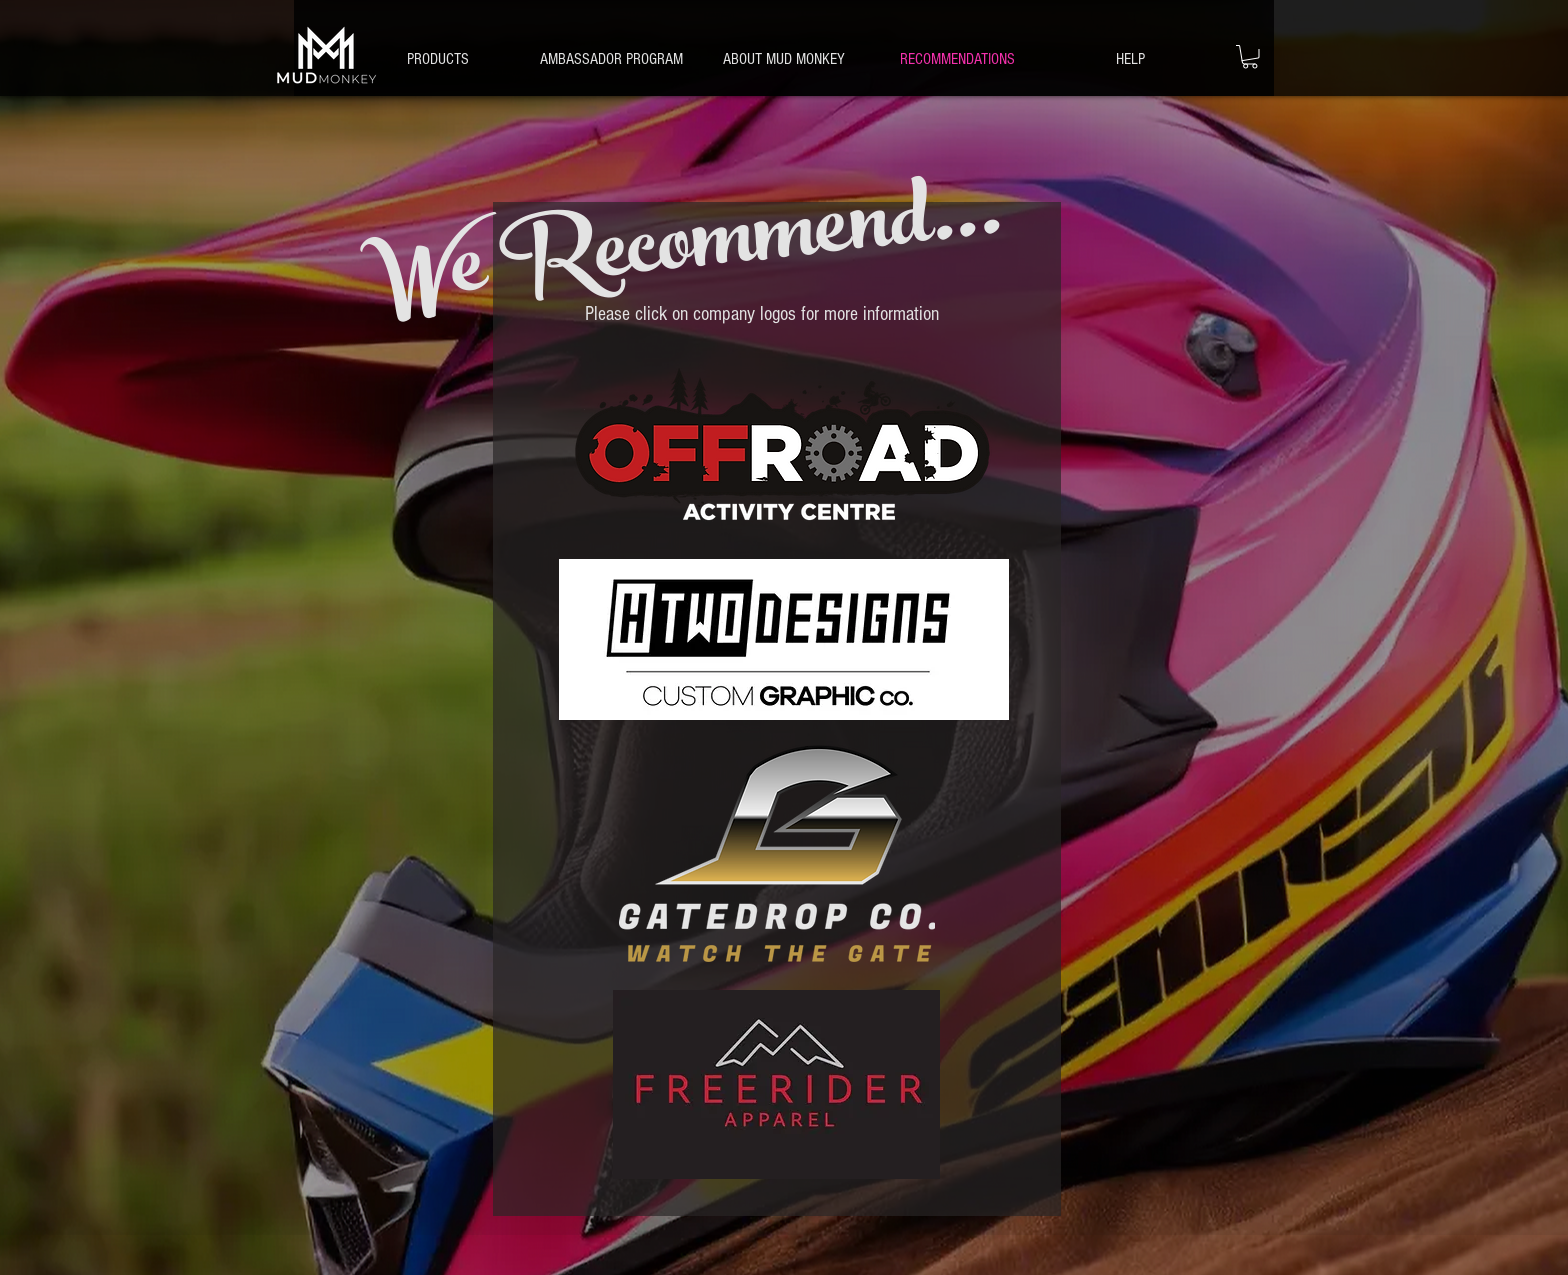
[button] (1130, 59)
